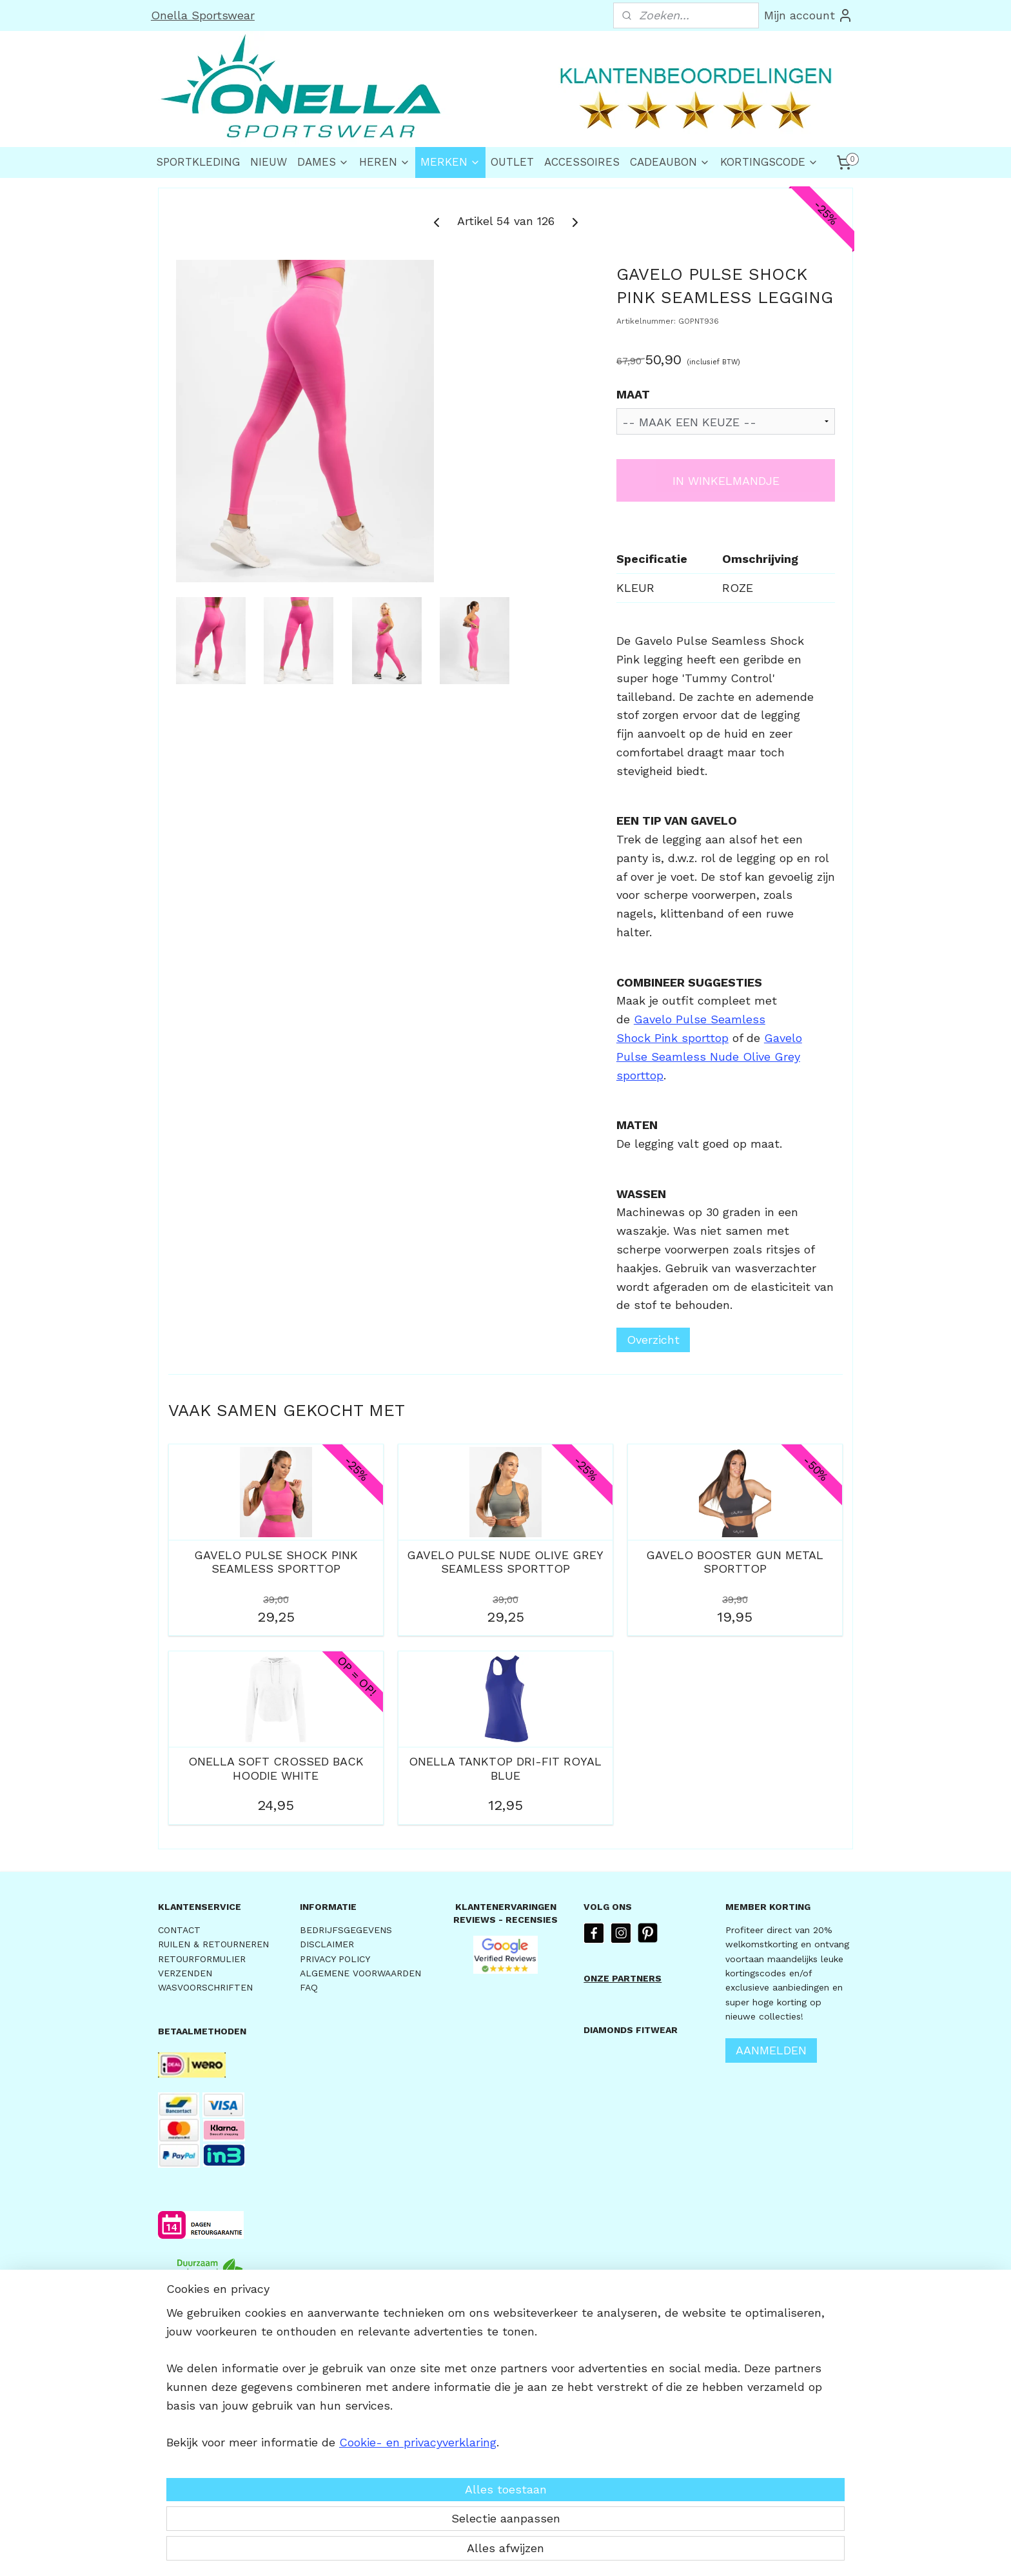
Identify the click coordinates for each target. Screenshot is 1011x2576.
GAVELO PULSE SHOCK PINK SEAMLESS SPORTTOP (276, 1562)
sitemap (469, 2552)
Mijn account (808, 15)
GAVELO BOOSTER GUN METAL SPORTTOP (734, 1562)
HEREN (384, 161)
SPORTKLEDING (198, 161)
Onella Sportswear (203, 15)
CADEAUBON (670, 161)
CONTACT (179, 1930)
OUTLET (512, 161)
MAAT (633, 394)
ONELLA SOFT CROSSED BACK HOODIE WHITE (276, 1768)
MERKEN (450, 161)
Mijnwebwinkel (661, 2552)
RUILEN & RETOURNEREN (213, 1944)
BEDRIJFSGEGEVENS (346, 1930)
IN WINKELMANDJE (726, 480)
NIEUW (268, 161)
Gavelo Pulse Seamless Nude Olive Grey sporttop (709, 1056)
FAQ (309, 1987)
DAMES (323, 161)
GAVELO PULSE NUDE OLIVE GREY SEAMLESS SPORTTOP (505, 1562)
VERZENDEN (185, 1973)
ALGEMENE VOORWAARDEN (360, 1973)
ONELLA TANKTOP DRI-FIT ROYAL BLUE (505, 1768)
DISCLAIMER (327, 1944)
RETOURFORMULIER (202, 1959)
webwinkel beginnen (545, 2552)
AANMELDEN (771, 2050)
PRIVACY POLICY (335, 1959)
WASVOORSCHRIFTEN (205, 1987)
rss (496, 2552)
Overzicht (653, 1339)
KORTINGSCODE (769, 161)
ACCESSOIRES (582, 161)
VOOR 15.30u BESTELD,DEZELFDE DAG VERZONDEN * (209, 2346)
